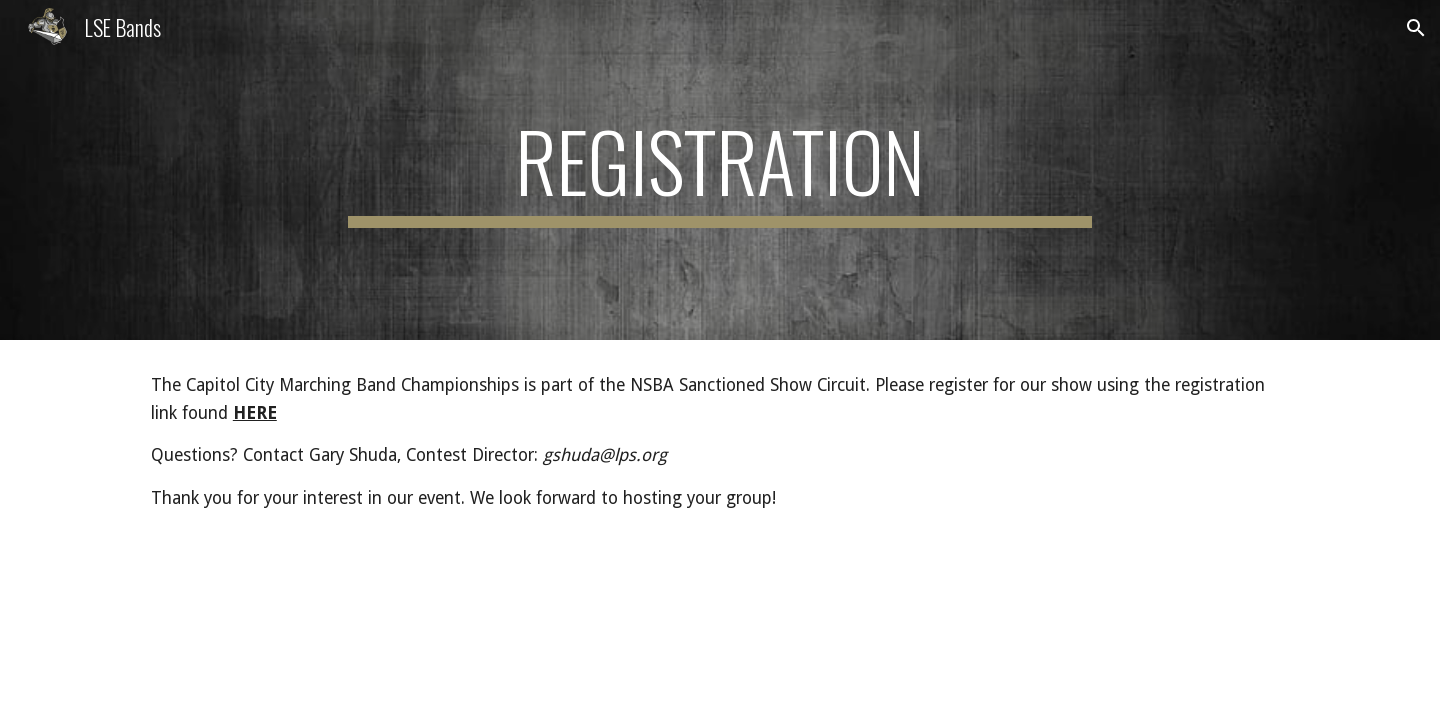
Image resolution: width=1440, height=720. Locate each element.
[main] (720, 170)
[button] (1416, 28)
